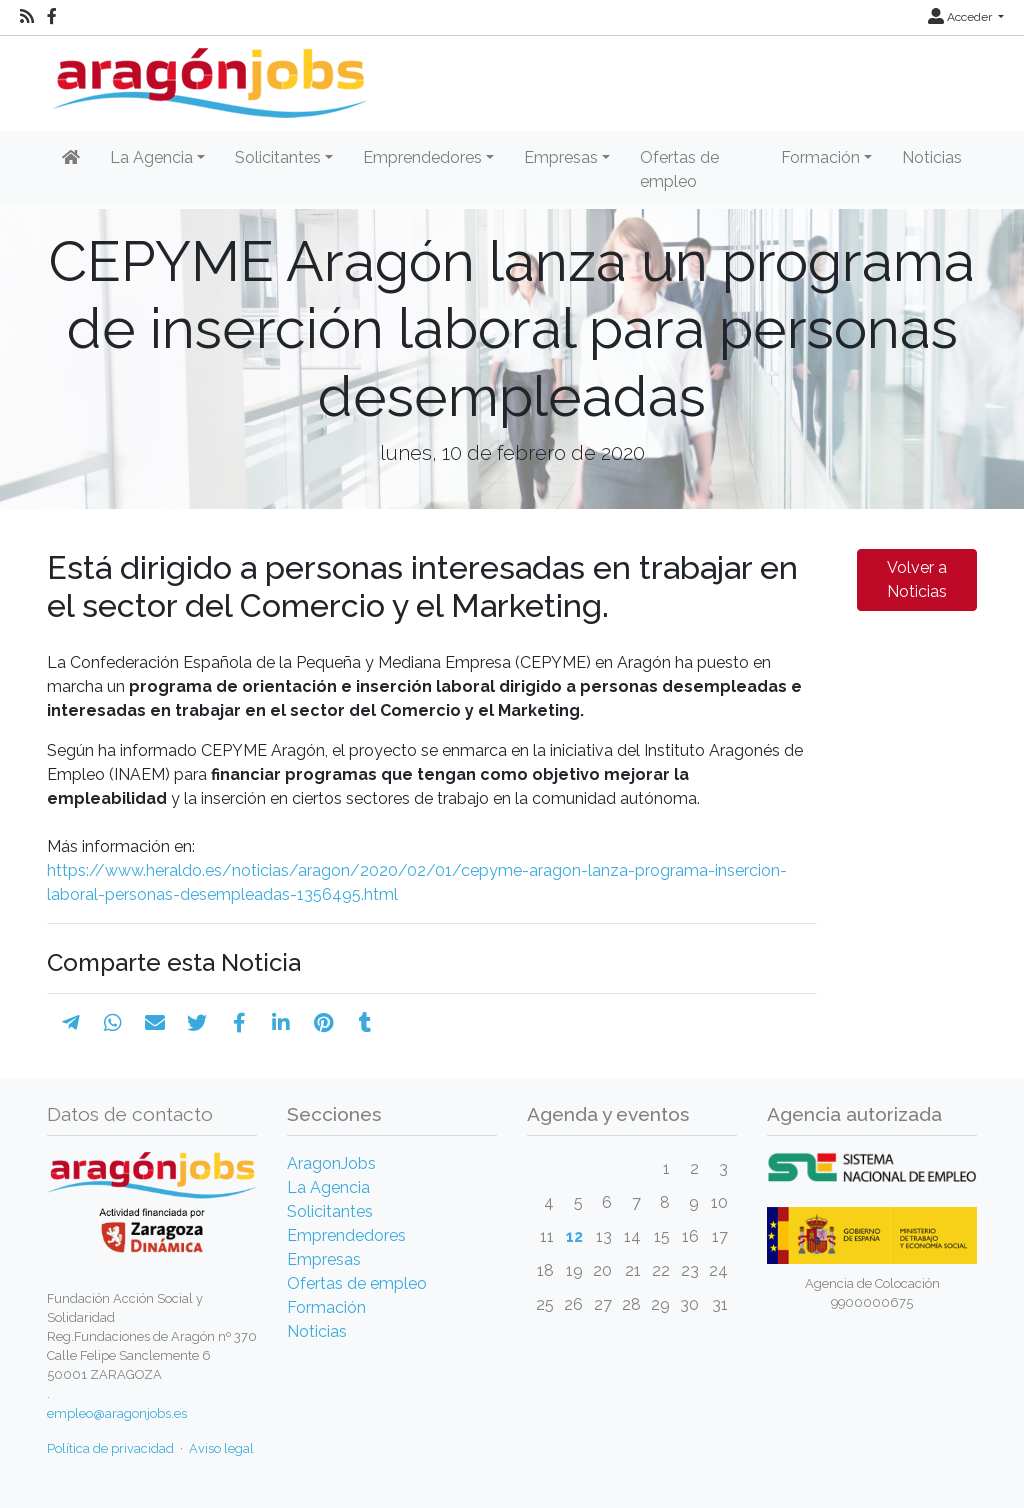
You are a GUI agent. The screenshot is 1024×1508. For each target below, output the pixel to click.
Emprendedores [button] (422, 157)
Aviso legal (221, 1448)
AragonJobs (331, 1163)
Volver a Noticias (917, 579)
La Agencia (328, 1187)
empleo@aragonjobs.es (117, 1413)
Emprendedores (346, 1235)
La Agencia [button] (151, 157)
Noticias (932, 157)
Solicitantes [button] (278, 157)
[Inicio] (207, 75)
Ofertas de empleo (679, 169)
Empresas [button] (561, 157)
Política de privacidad (110, 1448)
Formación (326, 1307)
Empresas (324, 1259)
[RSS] (27, 17)
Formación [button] (820, 157)
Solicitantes (330, 1211)
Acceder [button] (961, 17)
